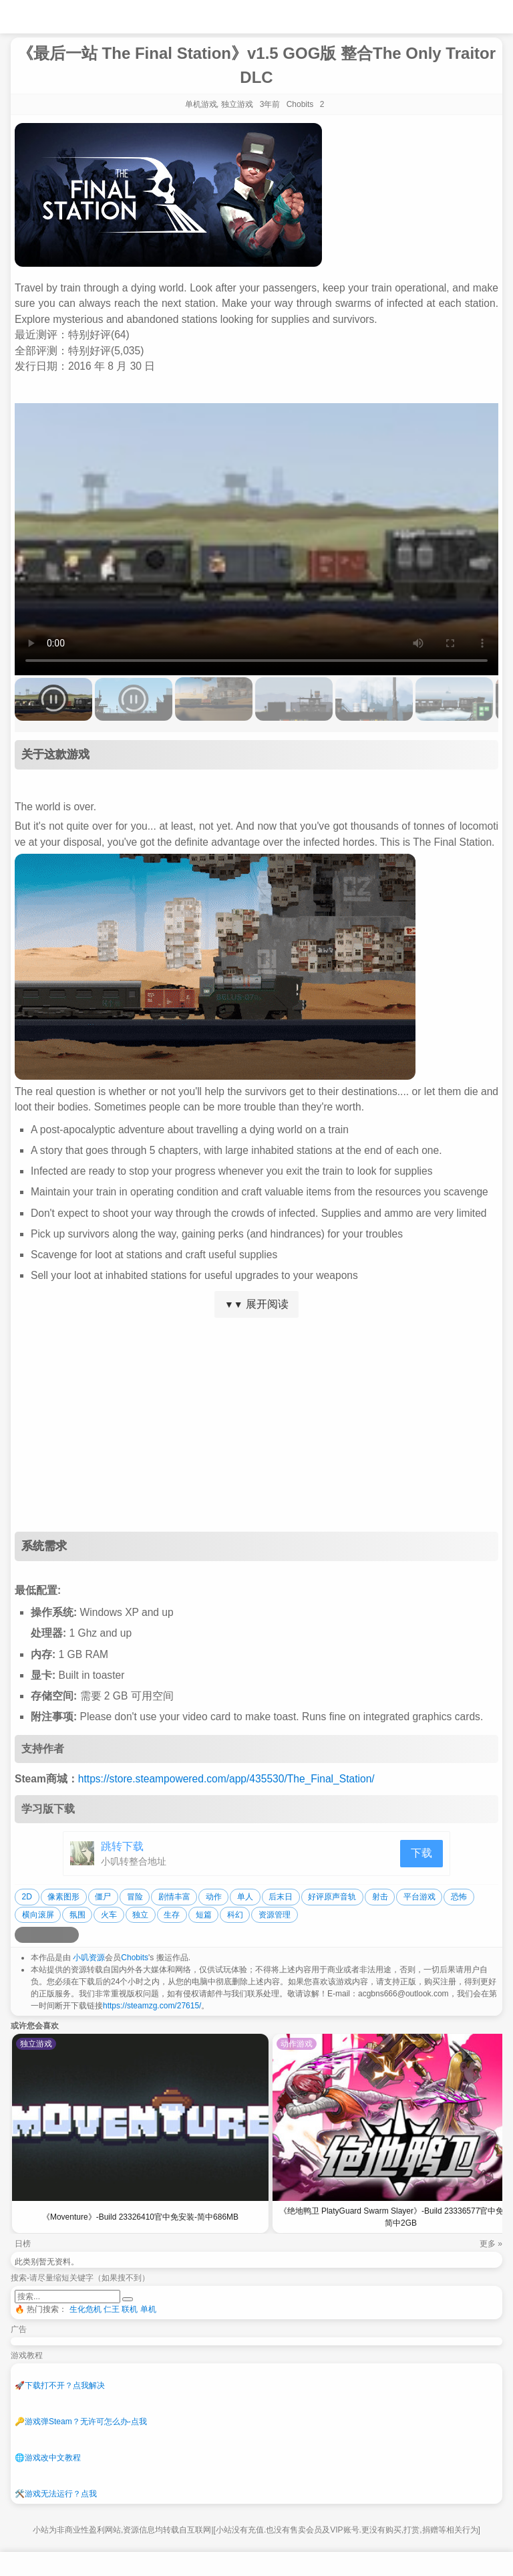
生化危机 (85, 2309)
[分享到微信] (55, 1935)
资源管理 (275, 1914)
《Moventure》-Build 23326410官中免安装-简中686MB (140, 2217)
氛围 (77, 1914)
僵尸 (103, 1896)
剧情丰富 (174, 1896)
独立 (140, 1914)
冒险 (135, 1896)
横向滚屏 (38, 1914)
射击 (380, 1896)
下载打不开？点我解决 (60, 2385)
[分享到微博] (23, 1935)
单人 (245, 1896)
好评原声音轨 (332, 1896)
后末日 (281, 1896)
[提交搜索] (127, 2299)
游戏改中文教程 (48, 2457)
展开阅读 (256, 1304)
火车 (109, 1914)
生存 (172, 1914)
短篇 (204, 1914)
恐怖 (459, 1896)
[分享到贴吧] (71, 1935)
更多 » (491, 2243)
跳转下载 (122, 1846)
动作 (214, 1896)
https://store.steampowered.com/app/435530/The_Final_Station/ (226, 1778)
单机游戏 (201, 104)
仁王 (112, 2309)
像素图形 (63, 1896)
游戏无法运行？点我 (56, 2493)
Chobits (134, 1957)
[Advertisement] (256, 1424)
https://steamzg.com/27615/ (152, 2005)
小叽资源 (89, 1957)
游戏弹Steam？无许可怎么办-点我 (81, 2421)
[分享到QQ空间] (39, 1935)
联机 (130, 2309)
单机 (148, 2309)
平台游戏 (419, 1896)
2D (27, 1896)
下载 (421, 1853)
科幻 (235, 1914)
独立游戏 (237, 104)
